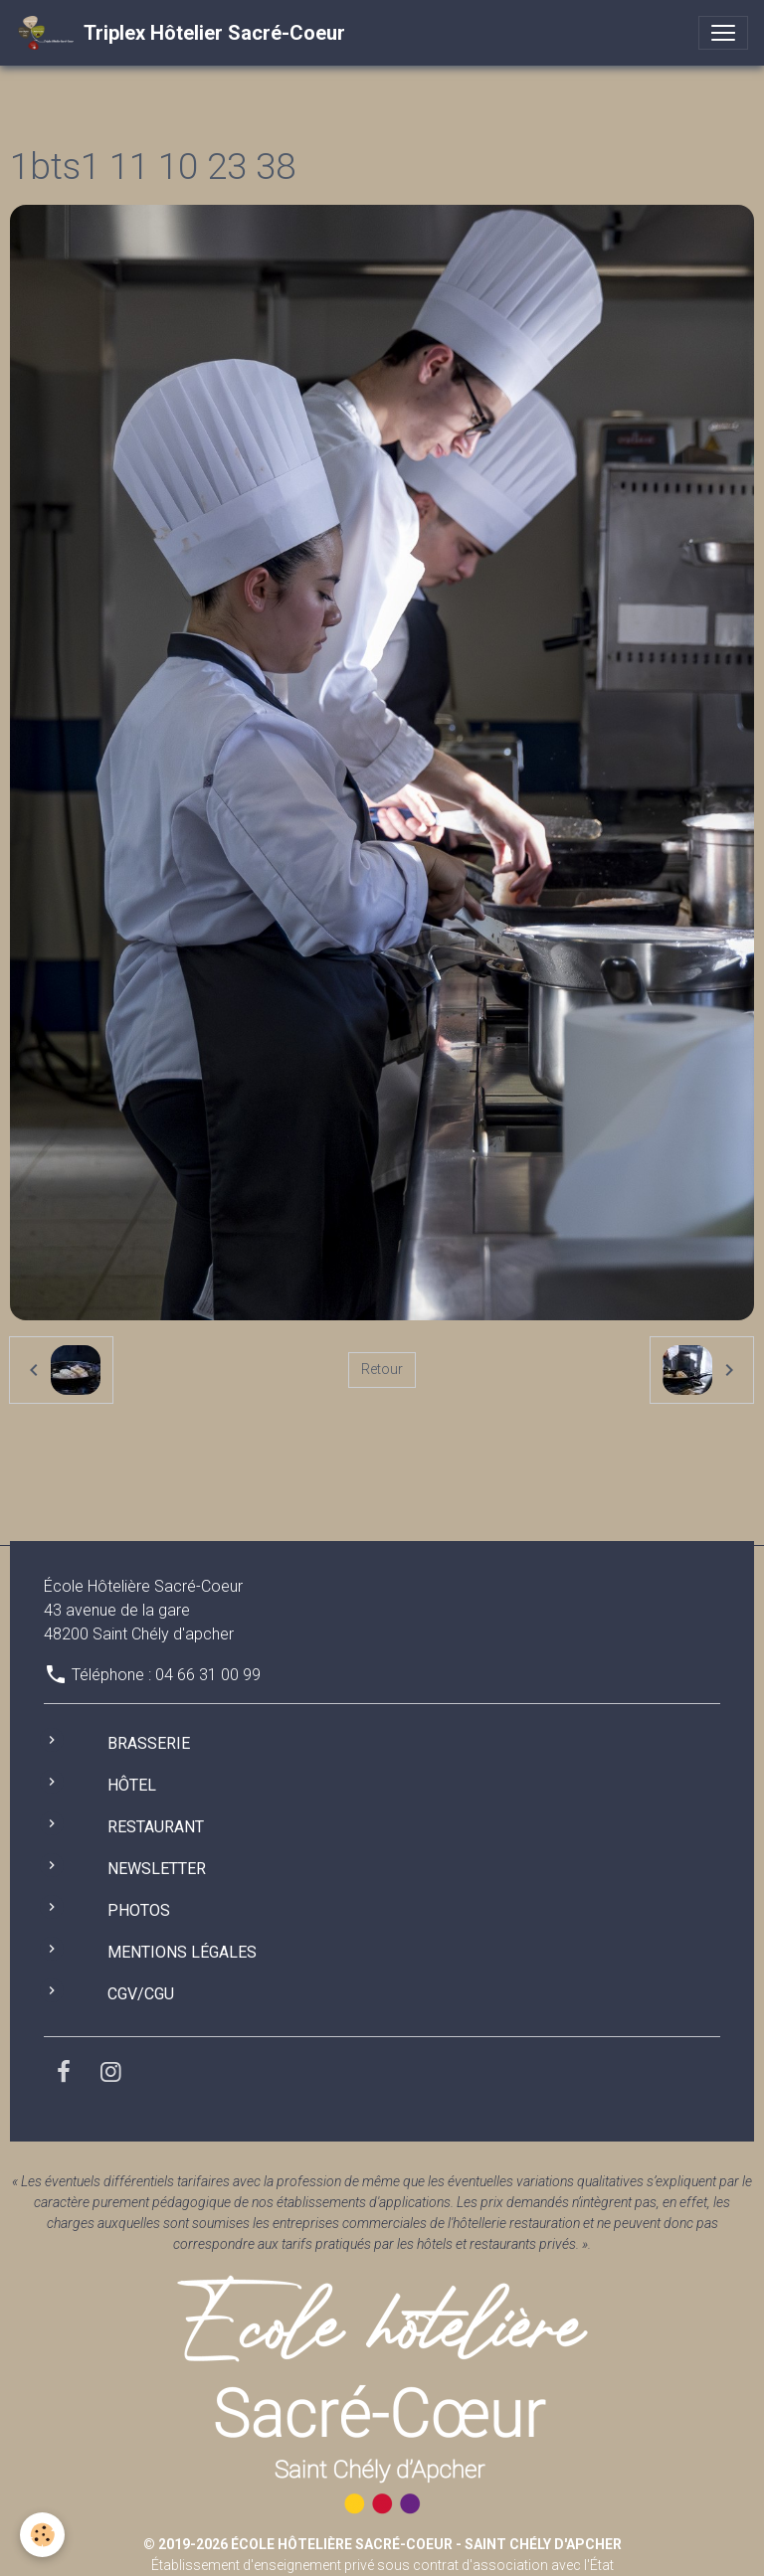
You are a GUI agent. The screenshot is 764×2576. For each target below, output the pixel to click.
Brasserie (148, 1743)
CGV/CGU (140, 1993)
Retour (382, 1369)
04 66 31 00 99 (208, 1674)
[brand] (180, 33)
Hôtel (131, 1785)
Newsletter (156, 1868)
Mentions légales (182, 1952)
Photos (138, 1910)
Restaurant (155, 1826)
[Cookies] (42, 2534)
